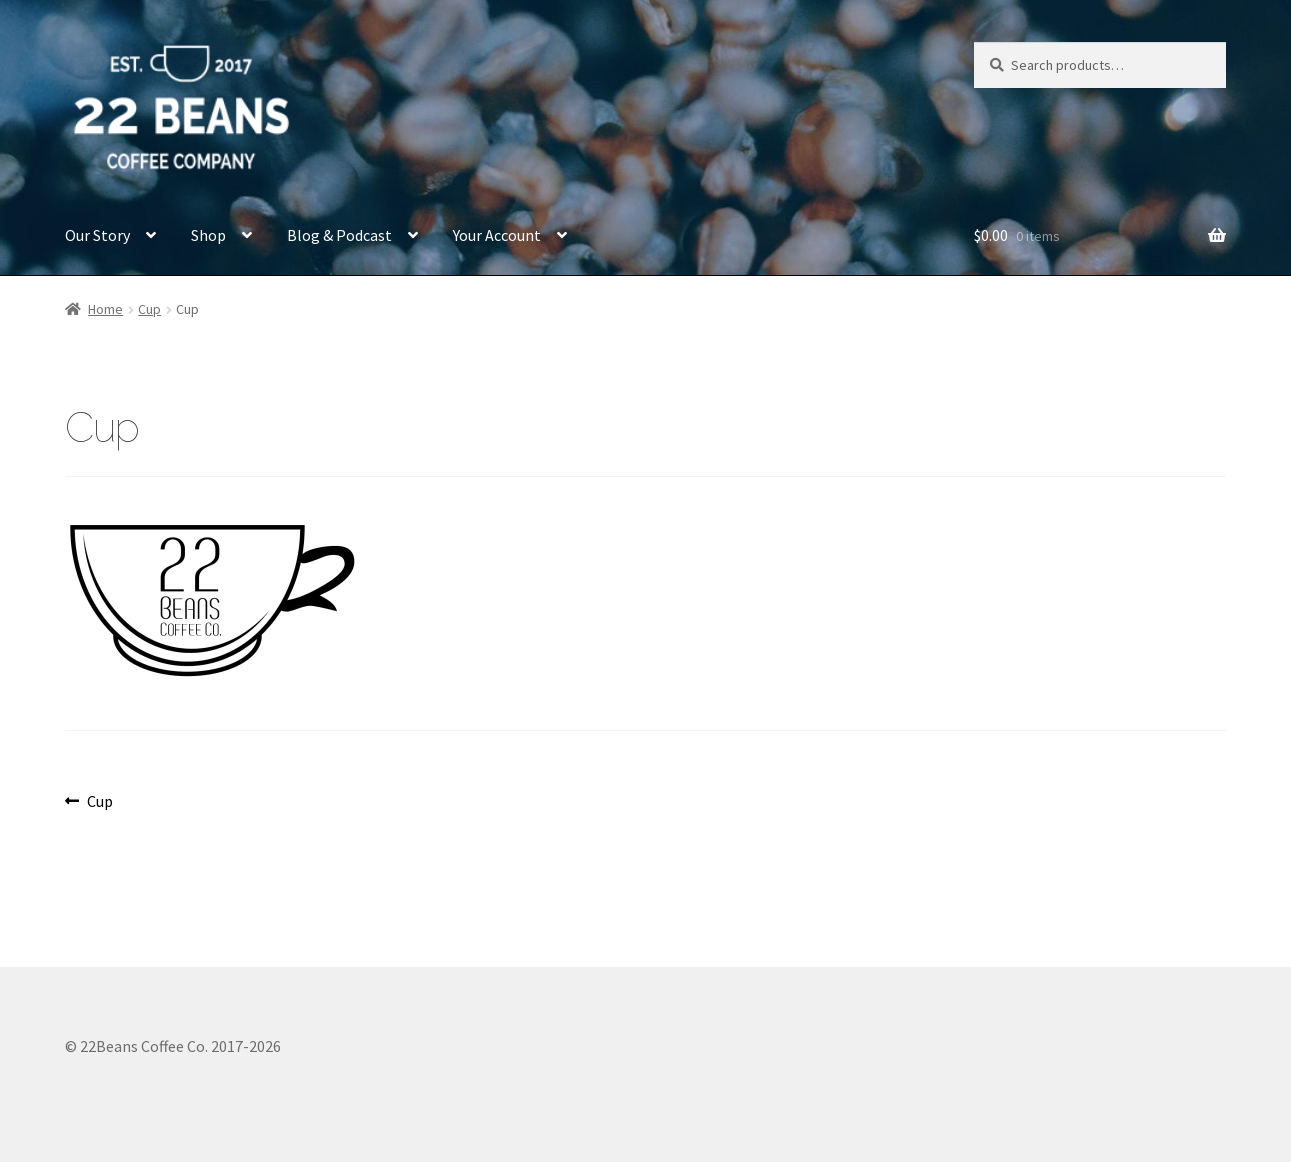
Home (105, 309)
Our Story (97, 235)
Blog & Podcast (339, 235)
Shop (208, 235)
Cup (149, 309)
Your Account (497, 235)
